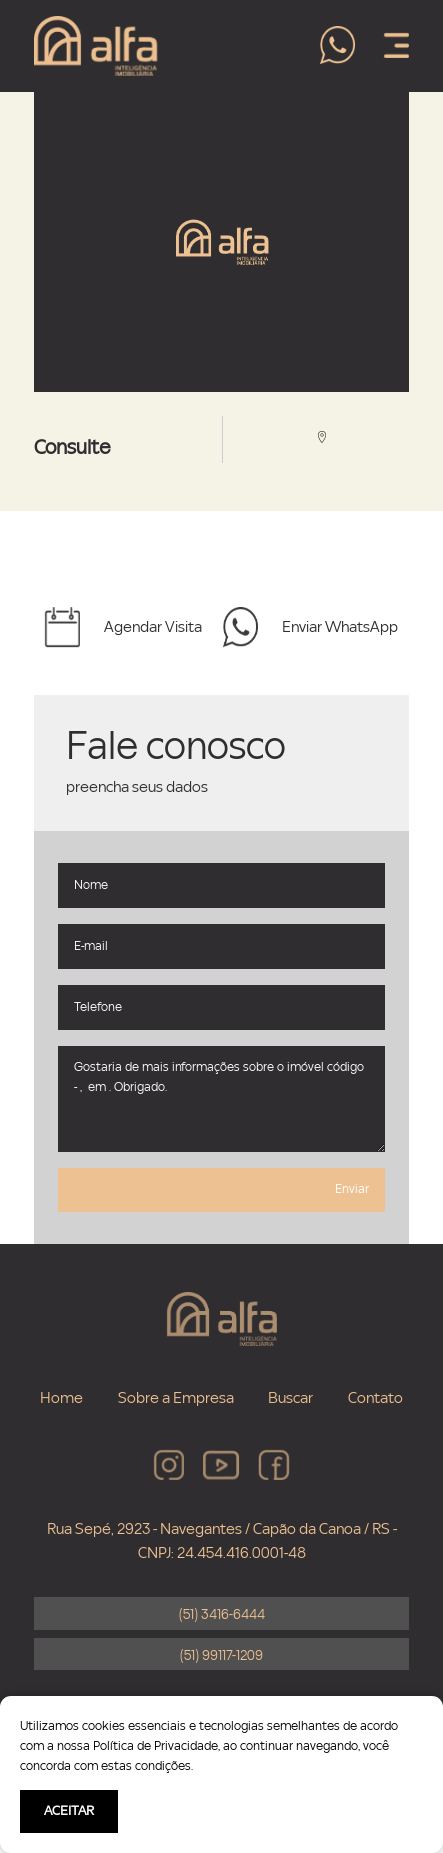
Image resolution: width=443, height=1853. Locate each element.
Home (61, 1398)
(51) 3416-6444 (222, 1615)
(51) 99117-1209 (221, 1656)
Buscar (290, 1398)
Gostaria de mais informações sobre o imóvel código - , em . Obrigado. (221, 1099)
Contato (375, 1398)
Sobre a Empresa (176, 1398)
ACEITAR (69, 1811)
